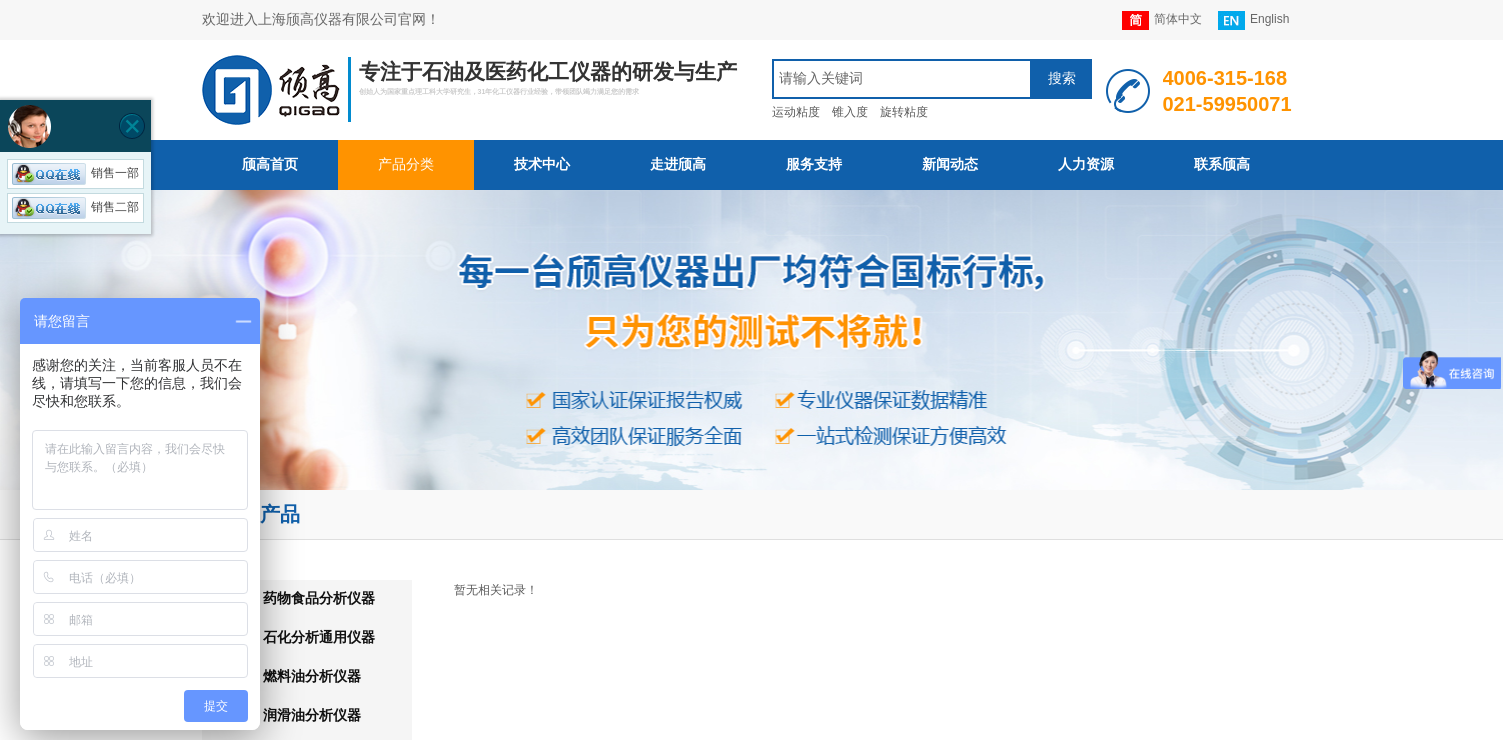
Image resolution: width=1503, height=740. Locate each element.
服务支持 (814, 164)
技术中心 (542, 164)
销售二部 (75, 207)
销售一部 (75, 173)
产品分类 (406, 164)
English (1253, 20)
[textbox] (902, 79)
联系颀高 (1222, 164)
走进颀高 (678, 164)
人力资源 (1086, 164)
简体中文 (1162, 20)
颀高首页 (270, 164)
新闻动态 (950, 164)
